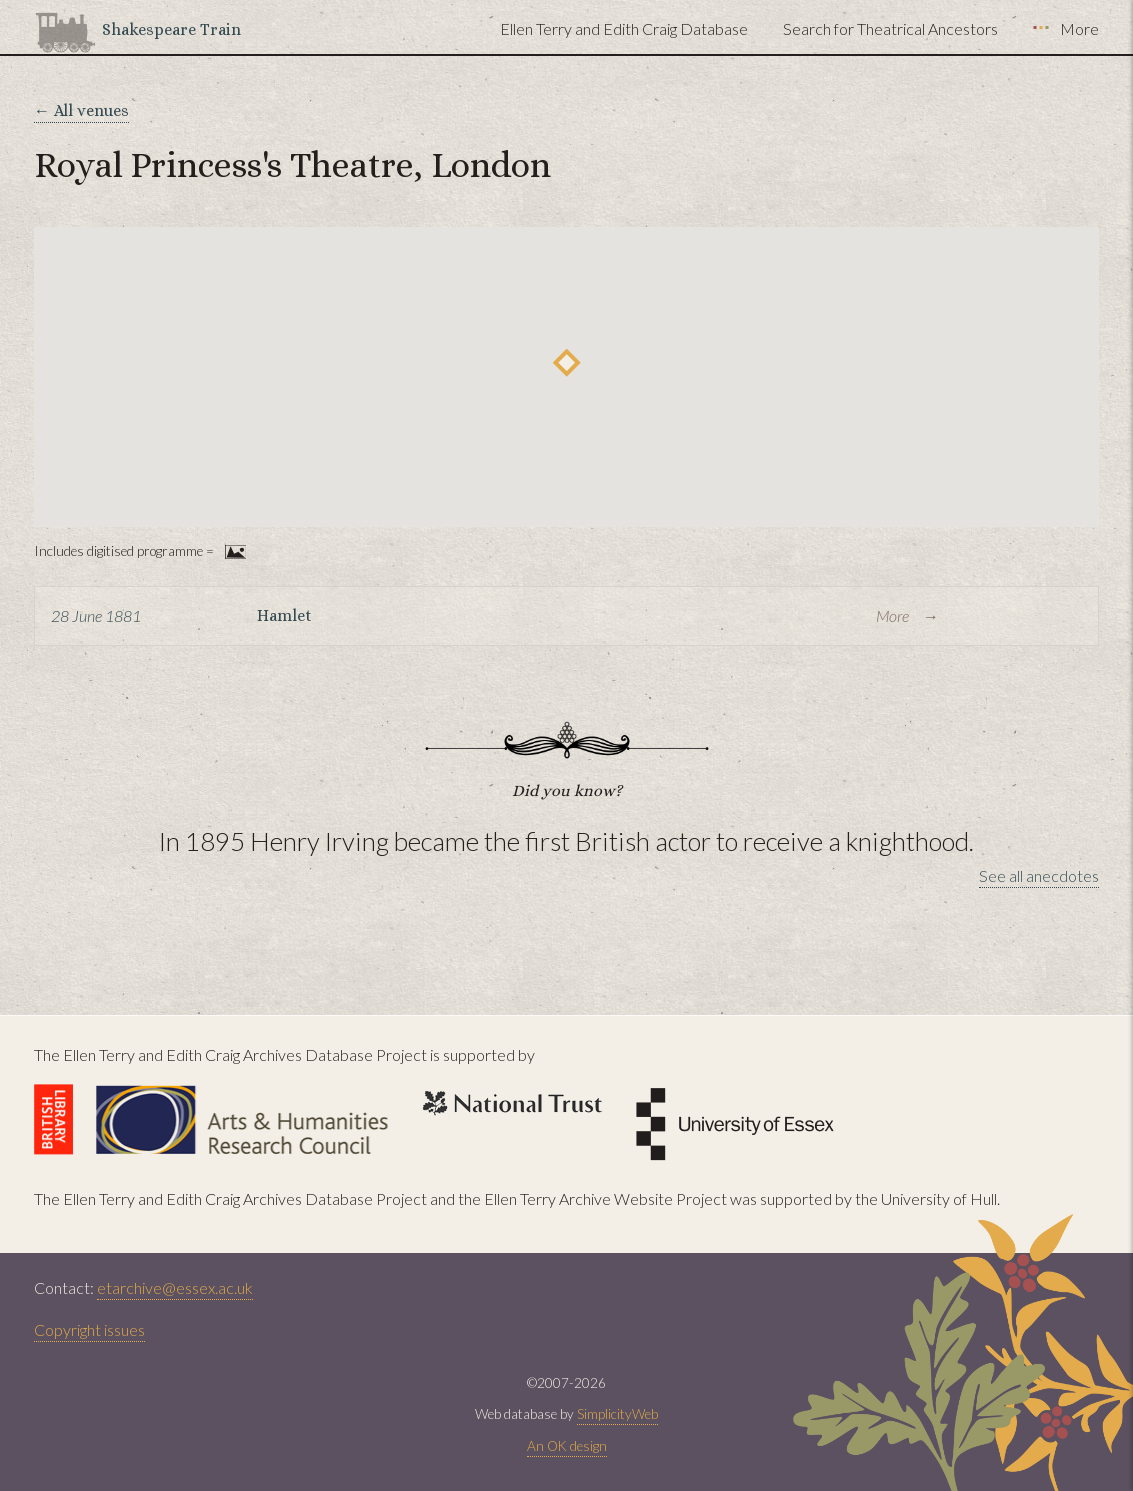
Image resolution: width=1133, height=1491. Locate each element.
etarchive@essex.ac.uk (175, 1287)
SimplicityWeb (617, 1414)
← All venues (81, 110)
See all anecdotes (1039, 875)
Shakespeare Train (171, 29)
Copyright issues (89, 1329)
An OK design (567, 1446)
